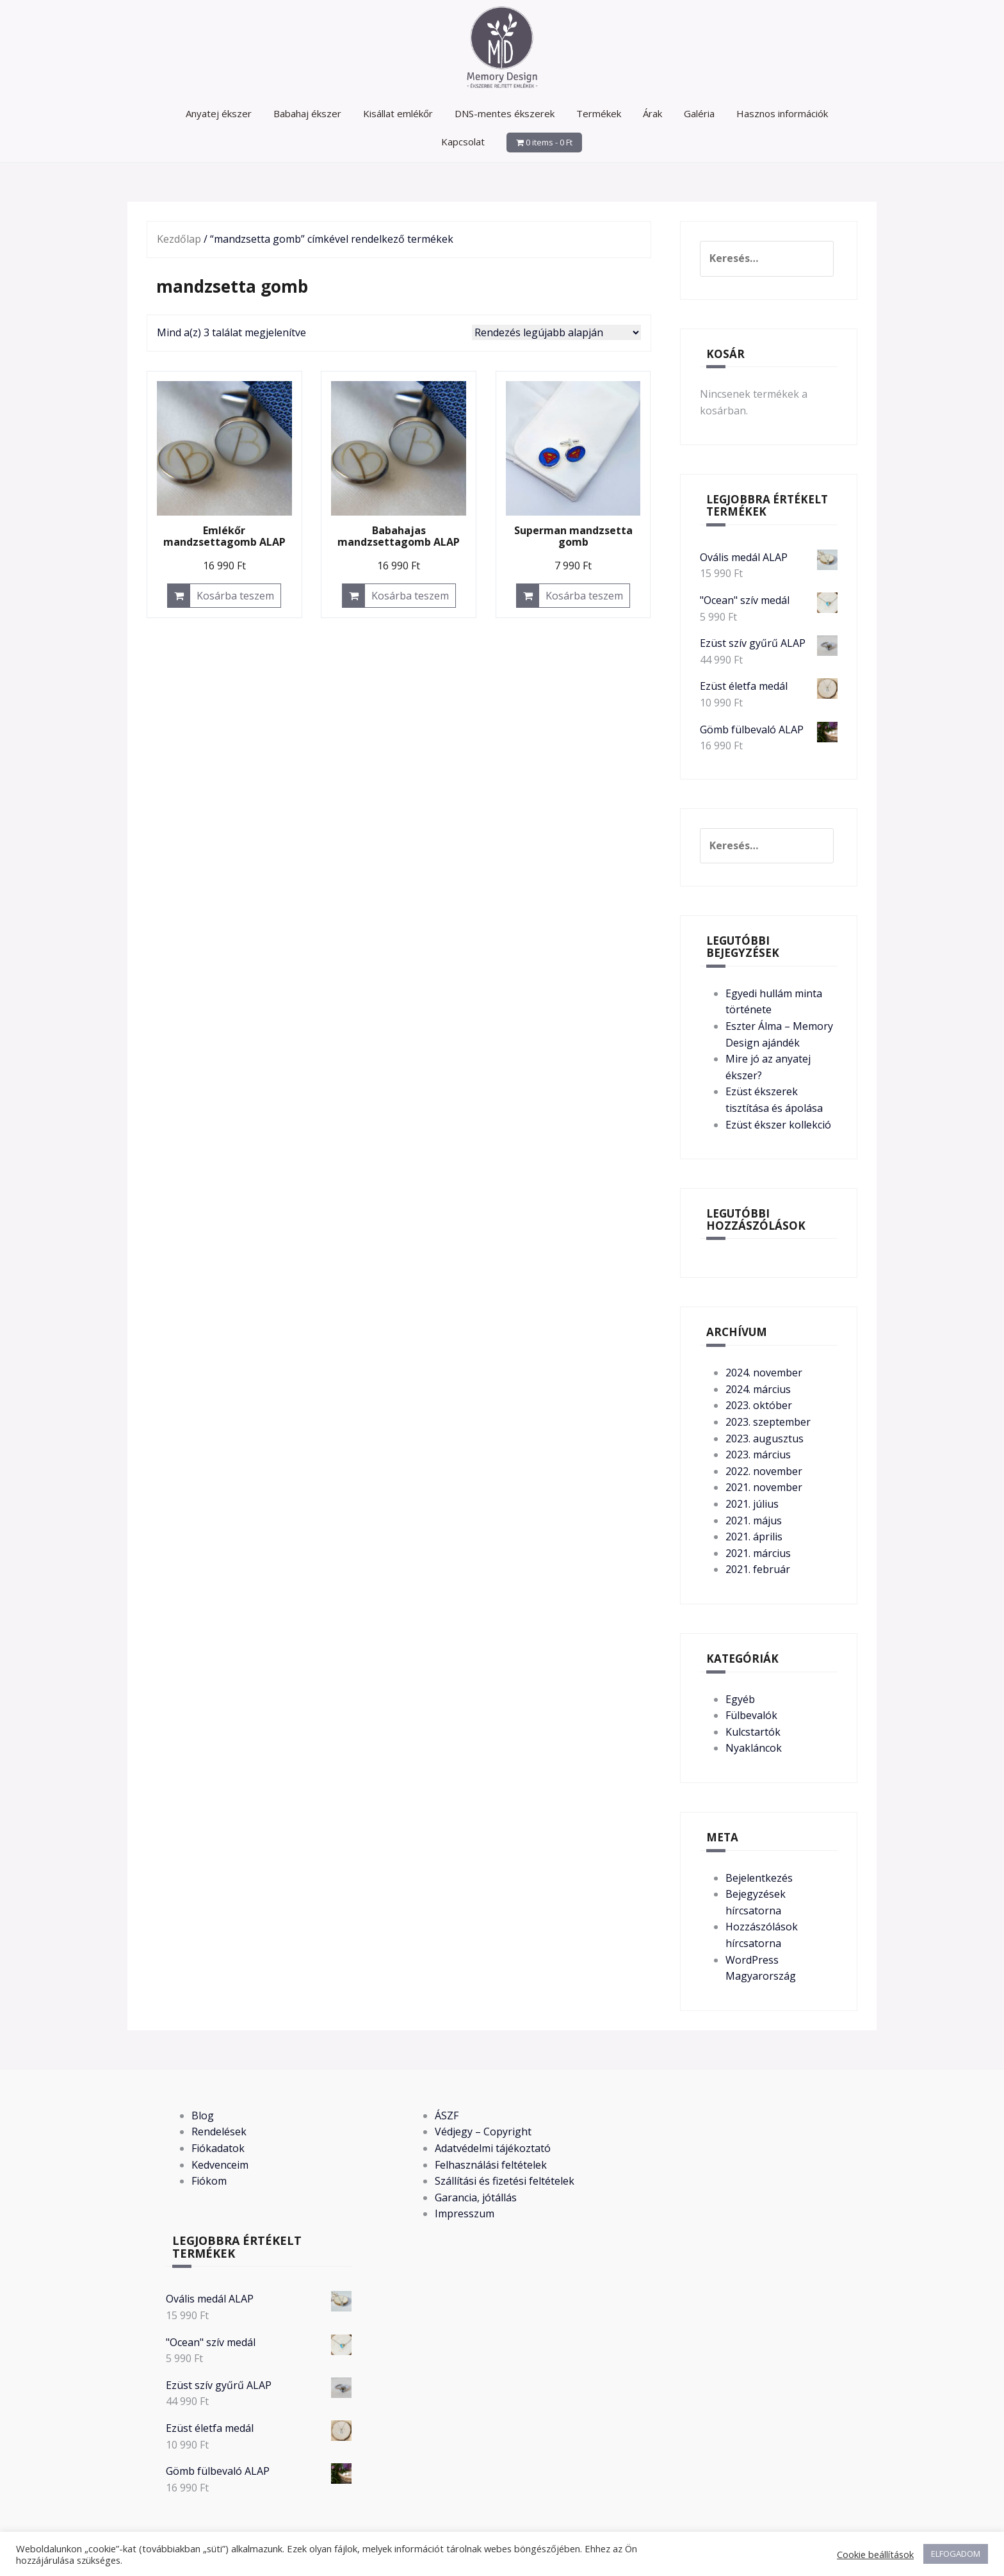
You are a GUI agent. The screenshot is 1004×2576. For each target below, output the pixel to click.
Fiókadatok (218, 2148)
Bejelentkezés (759, 1878)
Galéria (699, 113)
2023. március (758, 1454)
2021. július (752, 1504)
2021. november (763, 1487)
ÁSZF (446, 2115)
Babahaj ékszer (307, 113)
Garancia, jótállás (476, 2197)
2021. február (757, 1569)
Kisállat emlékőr (398, 113)
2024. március (758, 1389)
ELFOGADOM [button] (955, 2553)
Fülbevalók (751, 1715)
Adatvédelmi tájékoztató (493, 2148)
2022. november (763, 1471)
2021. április (753, 1536)
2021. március (758, 1553)
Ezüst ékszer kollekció (778, 1125)
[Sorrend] (556, 332)
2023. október (758, 1405)
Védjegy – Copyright (483, 2131)
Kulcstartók (753, 1732)
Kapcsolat (463, 141)
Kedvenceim (219, 2165)
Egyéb (740, 1699)
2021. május (753, 1520)
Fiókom (209, 2181)
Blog (202, 2115)
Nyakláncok (753, 1748)
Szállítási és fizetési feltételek (504, 2181)
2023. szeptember (768, 1422)
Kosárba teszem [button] (235, 596)
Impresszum (464, 2213)
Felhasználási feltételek (491, 2165)
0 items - (549, 142)
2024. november (763, 1372)
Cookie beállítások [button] (875, 2554)
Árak (652, 113)
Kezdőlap (179, 239)
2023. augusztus (764, 1438)
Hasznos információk (782, 113)
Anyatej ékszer (219, 113)
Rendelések (219, 2131)
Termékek (598, 113)
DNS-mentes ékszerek (505, 113)
